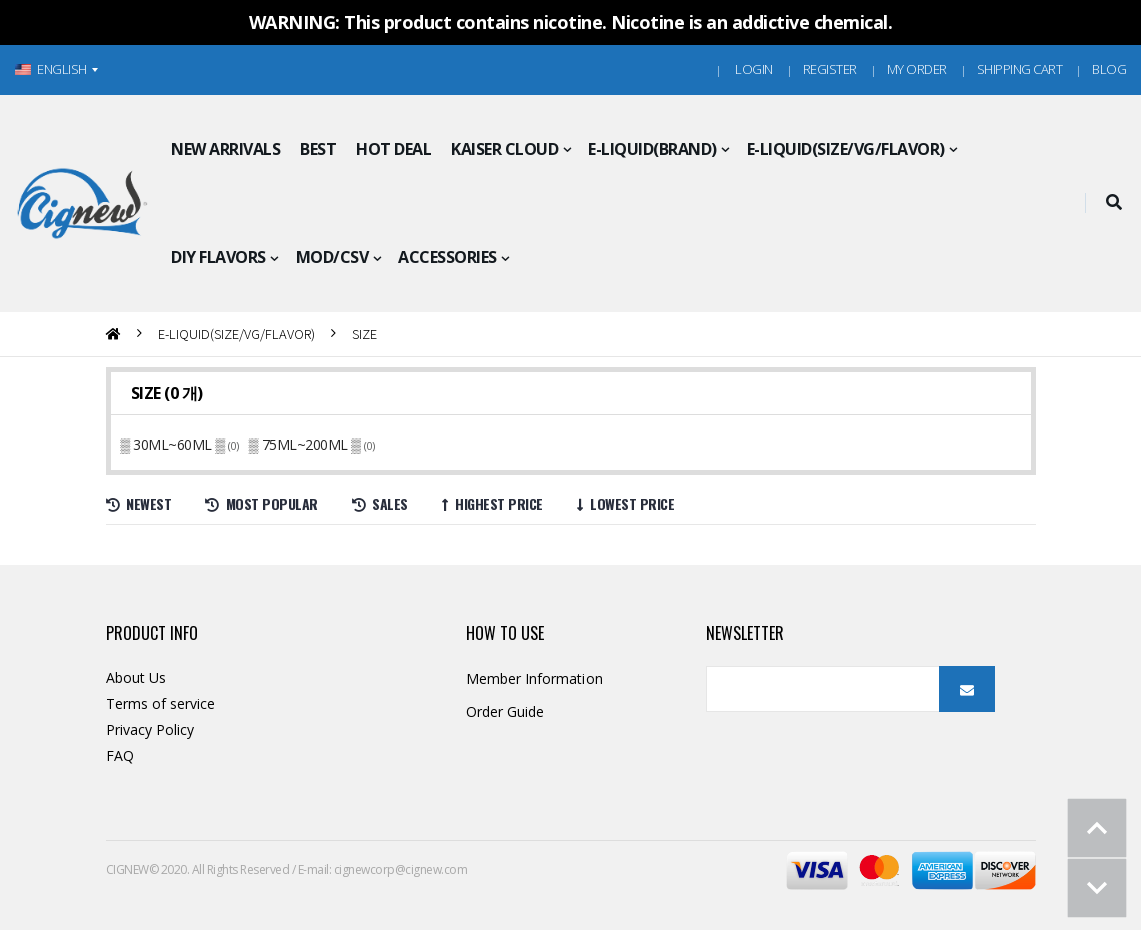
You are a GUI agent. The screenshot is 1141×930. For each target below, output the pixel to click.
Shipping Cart (1020, 69)
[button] (1113, 203)
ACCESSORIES (447, 257)
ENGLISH (51, 69)
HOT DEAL (393, 149)
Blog (1109, 69)
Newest (139, 503)
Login (754, 69)
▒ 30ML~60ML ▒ (175, 444)
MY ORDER (917, 69)
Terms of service (161, 703)
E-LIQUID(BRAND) (652, 149)
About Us (136, 677)
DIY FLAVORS (218, 257)
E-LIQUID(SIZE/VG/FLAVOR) (846, 149)
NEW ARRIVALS (225, 149)
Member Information (534, 678)
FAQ (120, 755)
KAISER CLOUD (504, 149)
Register (830, 69)
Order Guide (505, 711)
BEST (318, 149)
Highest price (492, 503)
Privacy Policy (150, 729)
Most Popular (261, 503)
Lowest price (626, 503)
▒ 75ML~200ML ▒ (306, 444)
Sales (380, 503)
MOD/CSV (332, 257)
